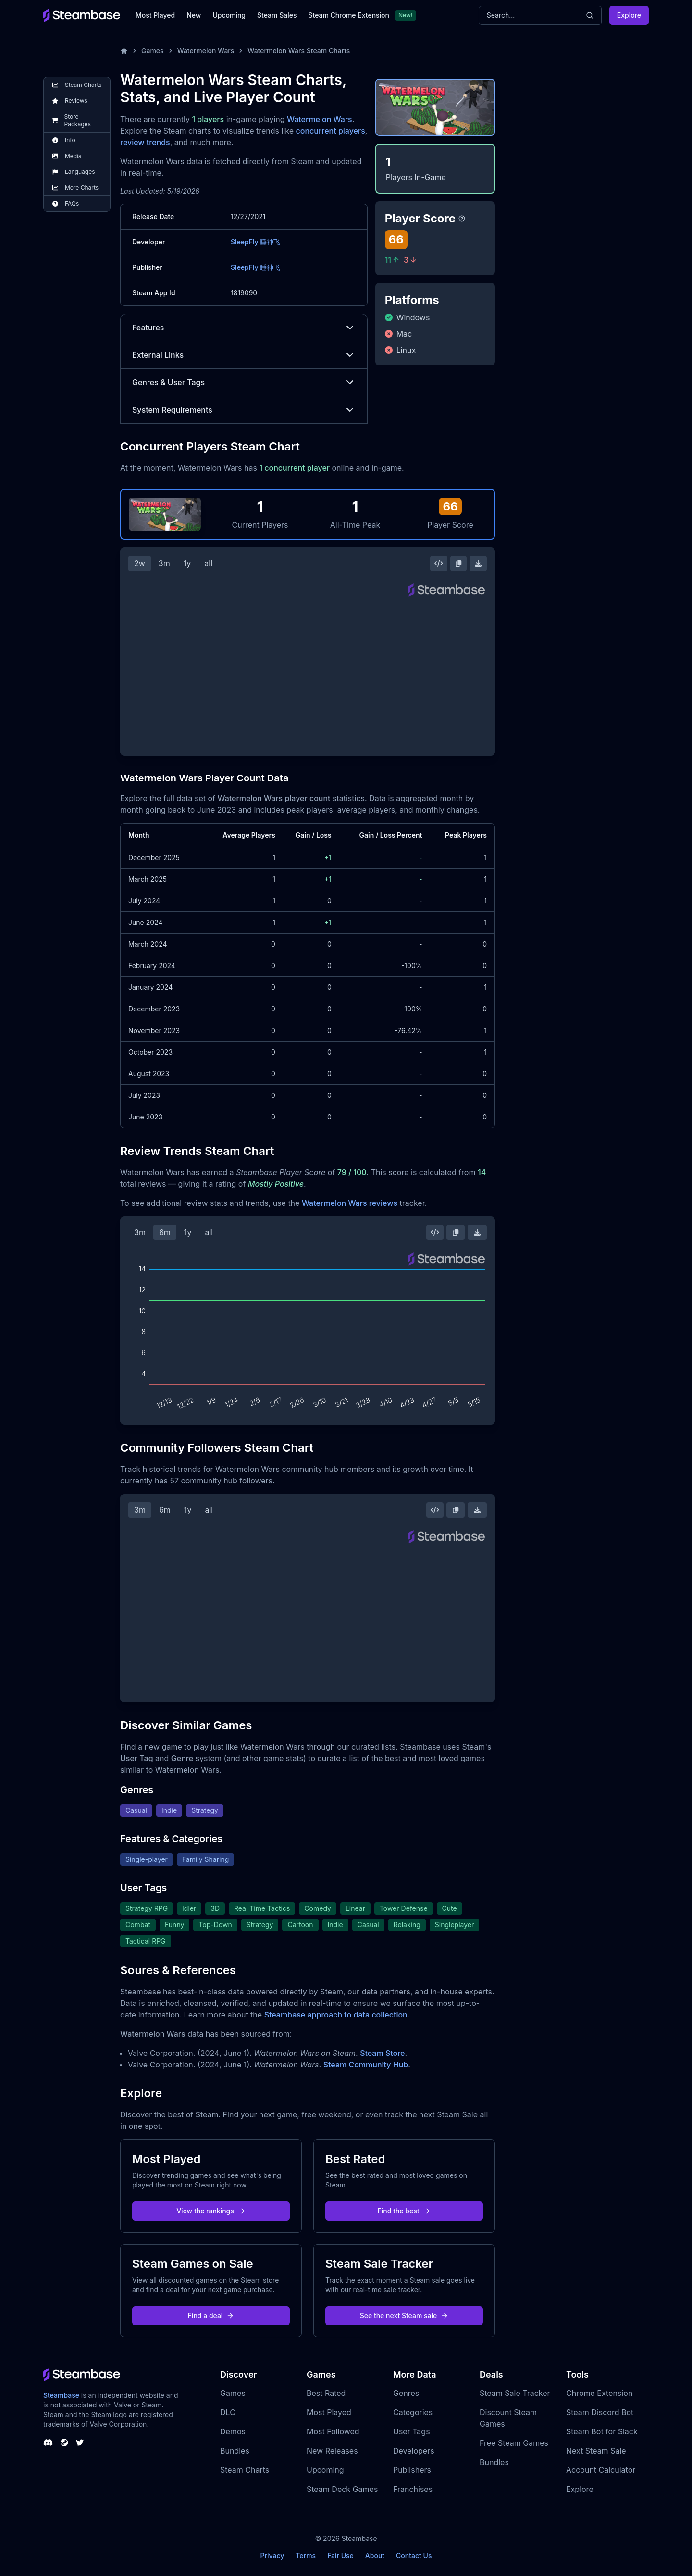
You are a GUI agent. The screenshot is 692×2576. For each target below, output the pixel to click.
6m (165, 1232)
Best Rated (326, 2393)
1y (187, 563)
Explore (629, 15)
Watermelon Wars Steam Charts (298, 51)
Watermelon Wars (206, 51)
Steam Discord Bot (599, 2412)
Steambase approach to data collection (336, 2014)
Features (244, 327)
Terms (306, 2556)
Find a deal (211, 2315)
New (193, 15)
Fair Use (340, 2556)
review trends (145, 142)
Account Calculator (600, 2470)
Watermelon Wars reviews (349, 1203)
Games (152, 51)
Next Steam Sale (596, 2450)
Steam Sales (277, 15)
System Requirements (244, 409)
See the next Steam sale (404, 2315)
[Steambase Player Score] (461, 218)
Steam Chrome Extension (348, 15)
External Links (244, 355)
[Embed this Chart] (438, 563)
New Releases (332, 2450)
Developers (413, 2450)
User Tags (411, 2431)
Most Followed (333, 2431)
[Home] (124, 51)
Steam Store (382, 2053)
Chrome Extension (599, 2393)
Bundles (234, 2450)
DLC (227, 2412)
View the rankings (211, 2211)
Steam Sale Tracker (515, 2393)
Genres (406, 2393)
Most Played (155, 15)
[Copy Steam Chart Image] (458, 563)
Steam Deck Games (342, 2489)
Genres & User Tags (244, 382)
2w (139, 563)
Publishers (412, 2470)
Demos (233, 2431)
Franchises (412, 2489)
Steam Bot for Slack (602, 2431)
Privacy (272, 2556)
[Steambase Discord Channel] (48, 2442)
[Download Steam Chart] (478, 563)
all (208, 563)
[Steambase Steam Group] (64, 2442)
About (374, 2556)
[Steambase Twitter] (80, 2442)
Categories (412, 2412)
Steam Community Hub (365, 2064)
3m (164, 563)
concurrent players (330, 130)
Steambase (61, 2395)
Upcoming (229, 15)
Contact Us (414, 2556)
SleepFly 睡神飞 (255, 242)
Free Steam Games (514, 2443)
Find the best (404, 2211)
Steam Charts (244, 2470)
